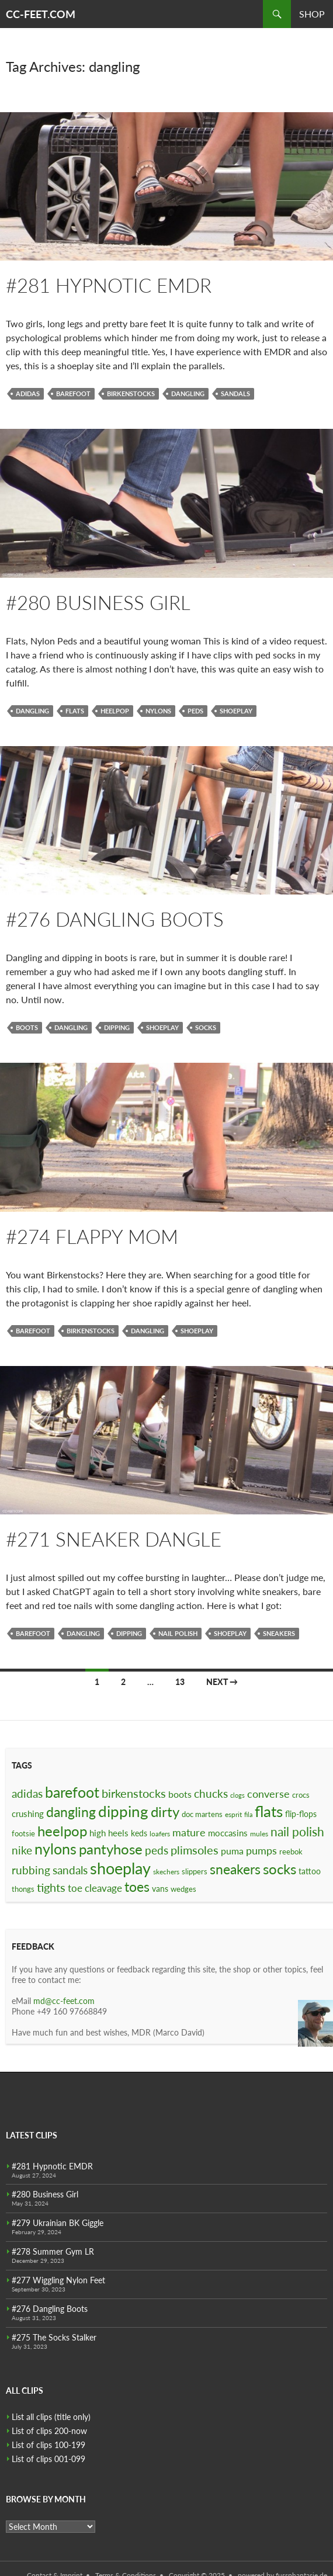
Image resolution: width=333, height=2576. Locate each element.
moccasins (228, 1833)
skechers (166, 1871)
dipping (117, 1027)
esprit (233, 1814)
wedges (183, 1889)
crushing (28, 1814)
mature (189, 1832)
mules (259, 1833)
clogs (237, 1795)
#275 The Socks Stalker (54, 2337)
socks (205, 1027)
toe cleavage (95, 1888)
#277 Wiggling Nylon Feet (58, 2280)
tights (51, 1887)
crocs (301, 1795)
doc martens (202, 1814)
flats (74, 711)
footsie (23, 1833)
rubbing (31, 1870)
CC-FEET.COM (40, 14)
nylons (158, 711)
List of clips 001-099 (48, 2459)
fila (248, 1814)
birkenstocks (131, 393)
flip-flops (301, 1814)
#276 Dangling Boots (115, 919)
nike (22, 1850)
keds (139, 1833)
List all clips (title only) (51, 2417)
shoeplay (236, 711)
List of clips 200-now (49, 2431)
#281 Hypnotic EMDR (108, 285)
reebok (291, 1851)
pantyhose (111, 1849)
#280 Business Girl (98, 602)
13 (180, 1682)
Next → (222, 1682)
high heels (109, 1833)
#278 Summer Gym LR (53, 2251)
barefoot (73, 393)
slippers (194, 1871)
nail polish (177, 1633)
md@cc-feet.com (64, 2001)
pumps (261, 1850)
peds (195, 711)
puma (232, 1850)
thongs (23, 1889)
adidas (28, 393)
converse (268, 1793)
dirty (165, 1812)
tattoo (310, 1871)
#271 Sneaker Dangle (113, 1539)
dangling (187, 393)
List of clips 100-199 (48, 2445)
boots (27, 1027)
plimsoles (194, 1850)
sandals (235, 393)
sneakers (279, 1633)
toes (137, 1886)
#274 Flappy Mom (92, 1236)
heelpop (114, 711)
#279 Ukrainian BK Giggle (57, 2223)
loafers (160, 1833)
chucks (211, 1793)
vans (160, 1889)
